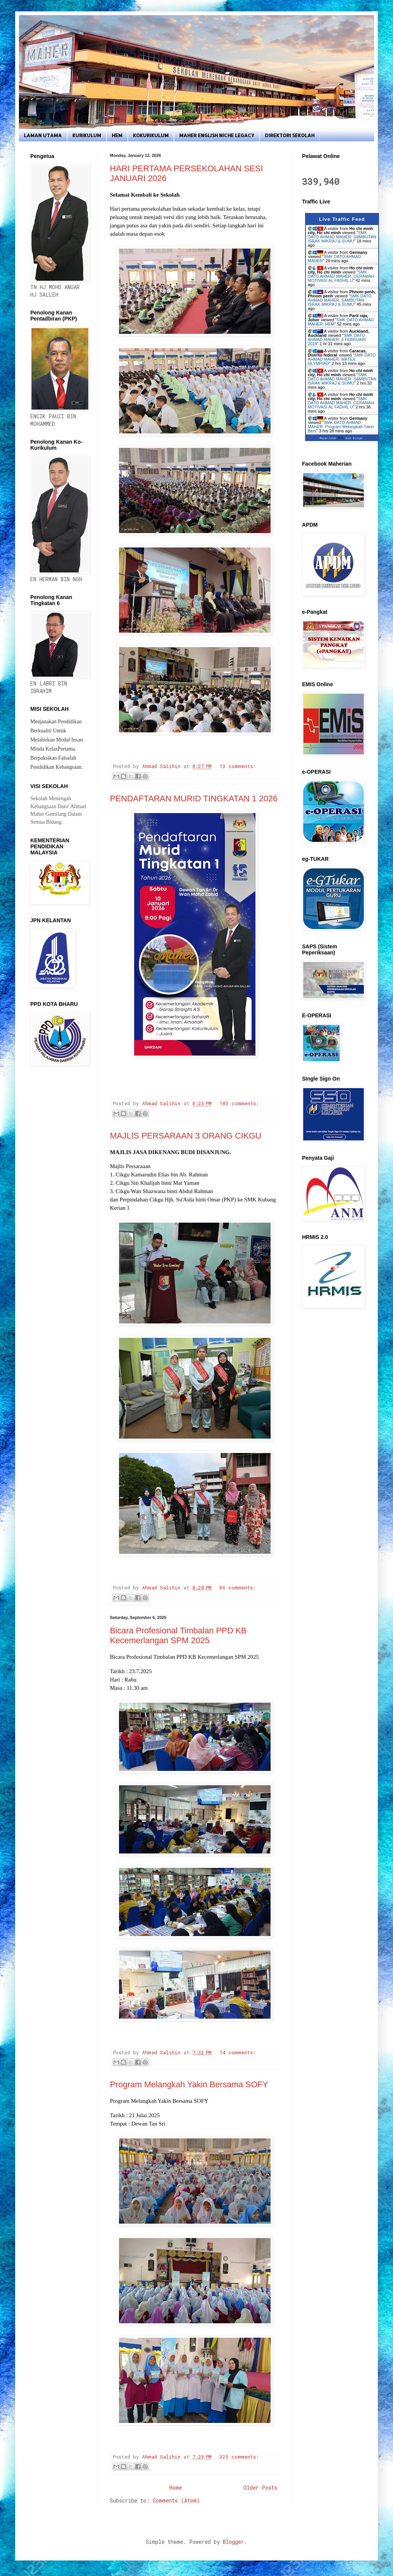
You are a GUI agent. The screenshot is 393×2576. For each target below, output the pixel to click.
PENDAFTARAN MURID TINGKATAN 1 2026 (193, 798)
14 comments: (237, 2052)
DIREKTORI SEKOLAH (290, 135)
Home (175, 2487)
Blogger (233, 2541)
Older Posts (260, 2487)
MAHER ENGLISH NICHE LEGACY (216, 135)
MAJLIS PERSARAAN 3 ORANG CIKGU (185, 1135)
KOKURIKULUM (151, 135)
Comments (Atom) (176, 2500)
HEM (117, 135)
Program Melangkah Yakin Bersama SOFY (189, 2084)
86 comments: (237, 1587)
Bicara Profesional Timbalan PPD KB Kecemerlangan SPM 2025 (178, 1635)
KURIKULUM (86, 135)
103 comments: (238, 1103)
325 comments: (238, 2457)
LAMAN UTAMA (43, 135)
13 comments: (237, 766)
